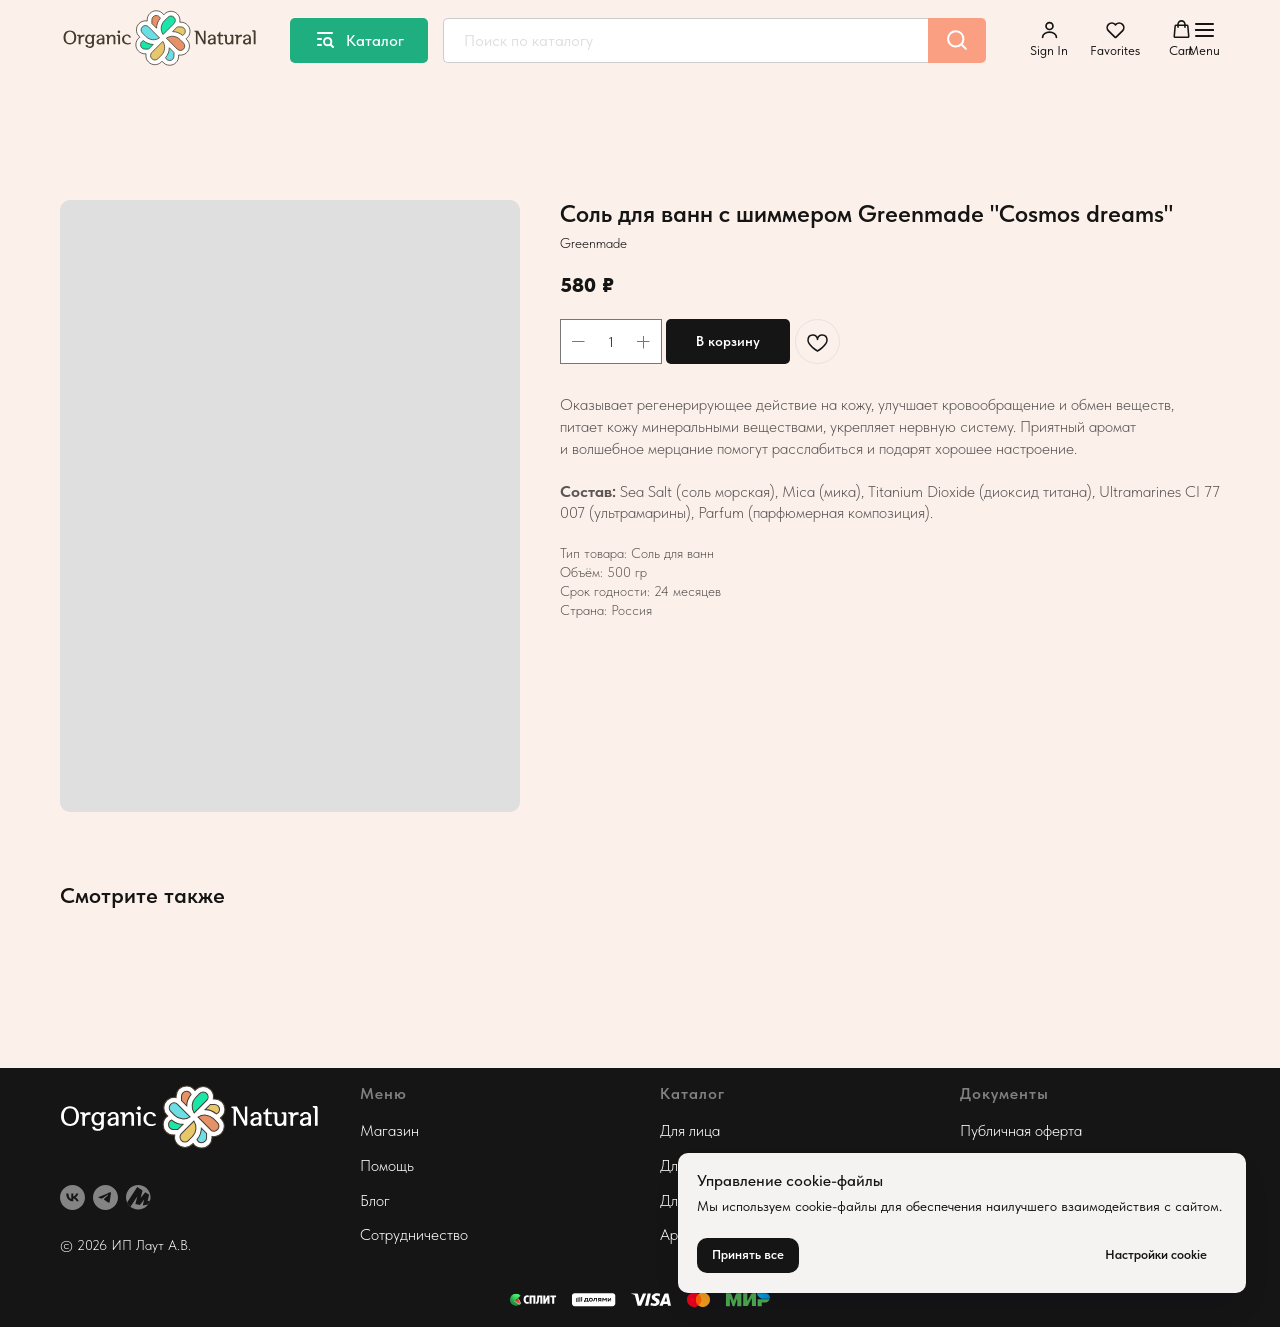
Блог (375, 1200)
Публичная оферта (1021, 1130)
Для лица (690, 1130)
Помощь (387, 1165)
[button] (1049, 39)
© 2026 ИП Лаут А (118, 1245)
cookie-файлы (836, 1206)
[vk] (72, 1197)
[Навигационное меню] (1204, 40)
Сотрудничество (414, 1234)
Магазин (389, 1130)
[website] (138, 1197)
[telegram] (105, 1197)
